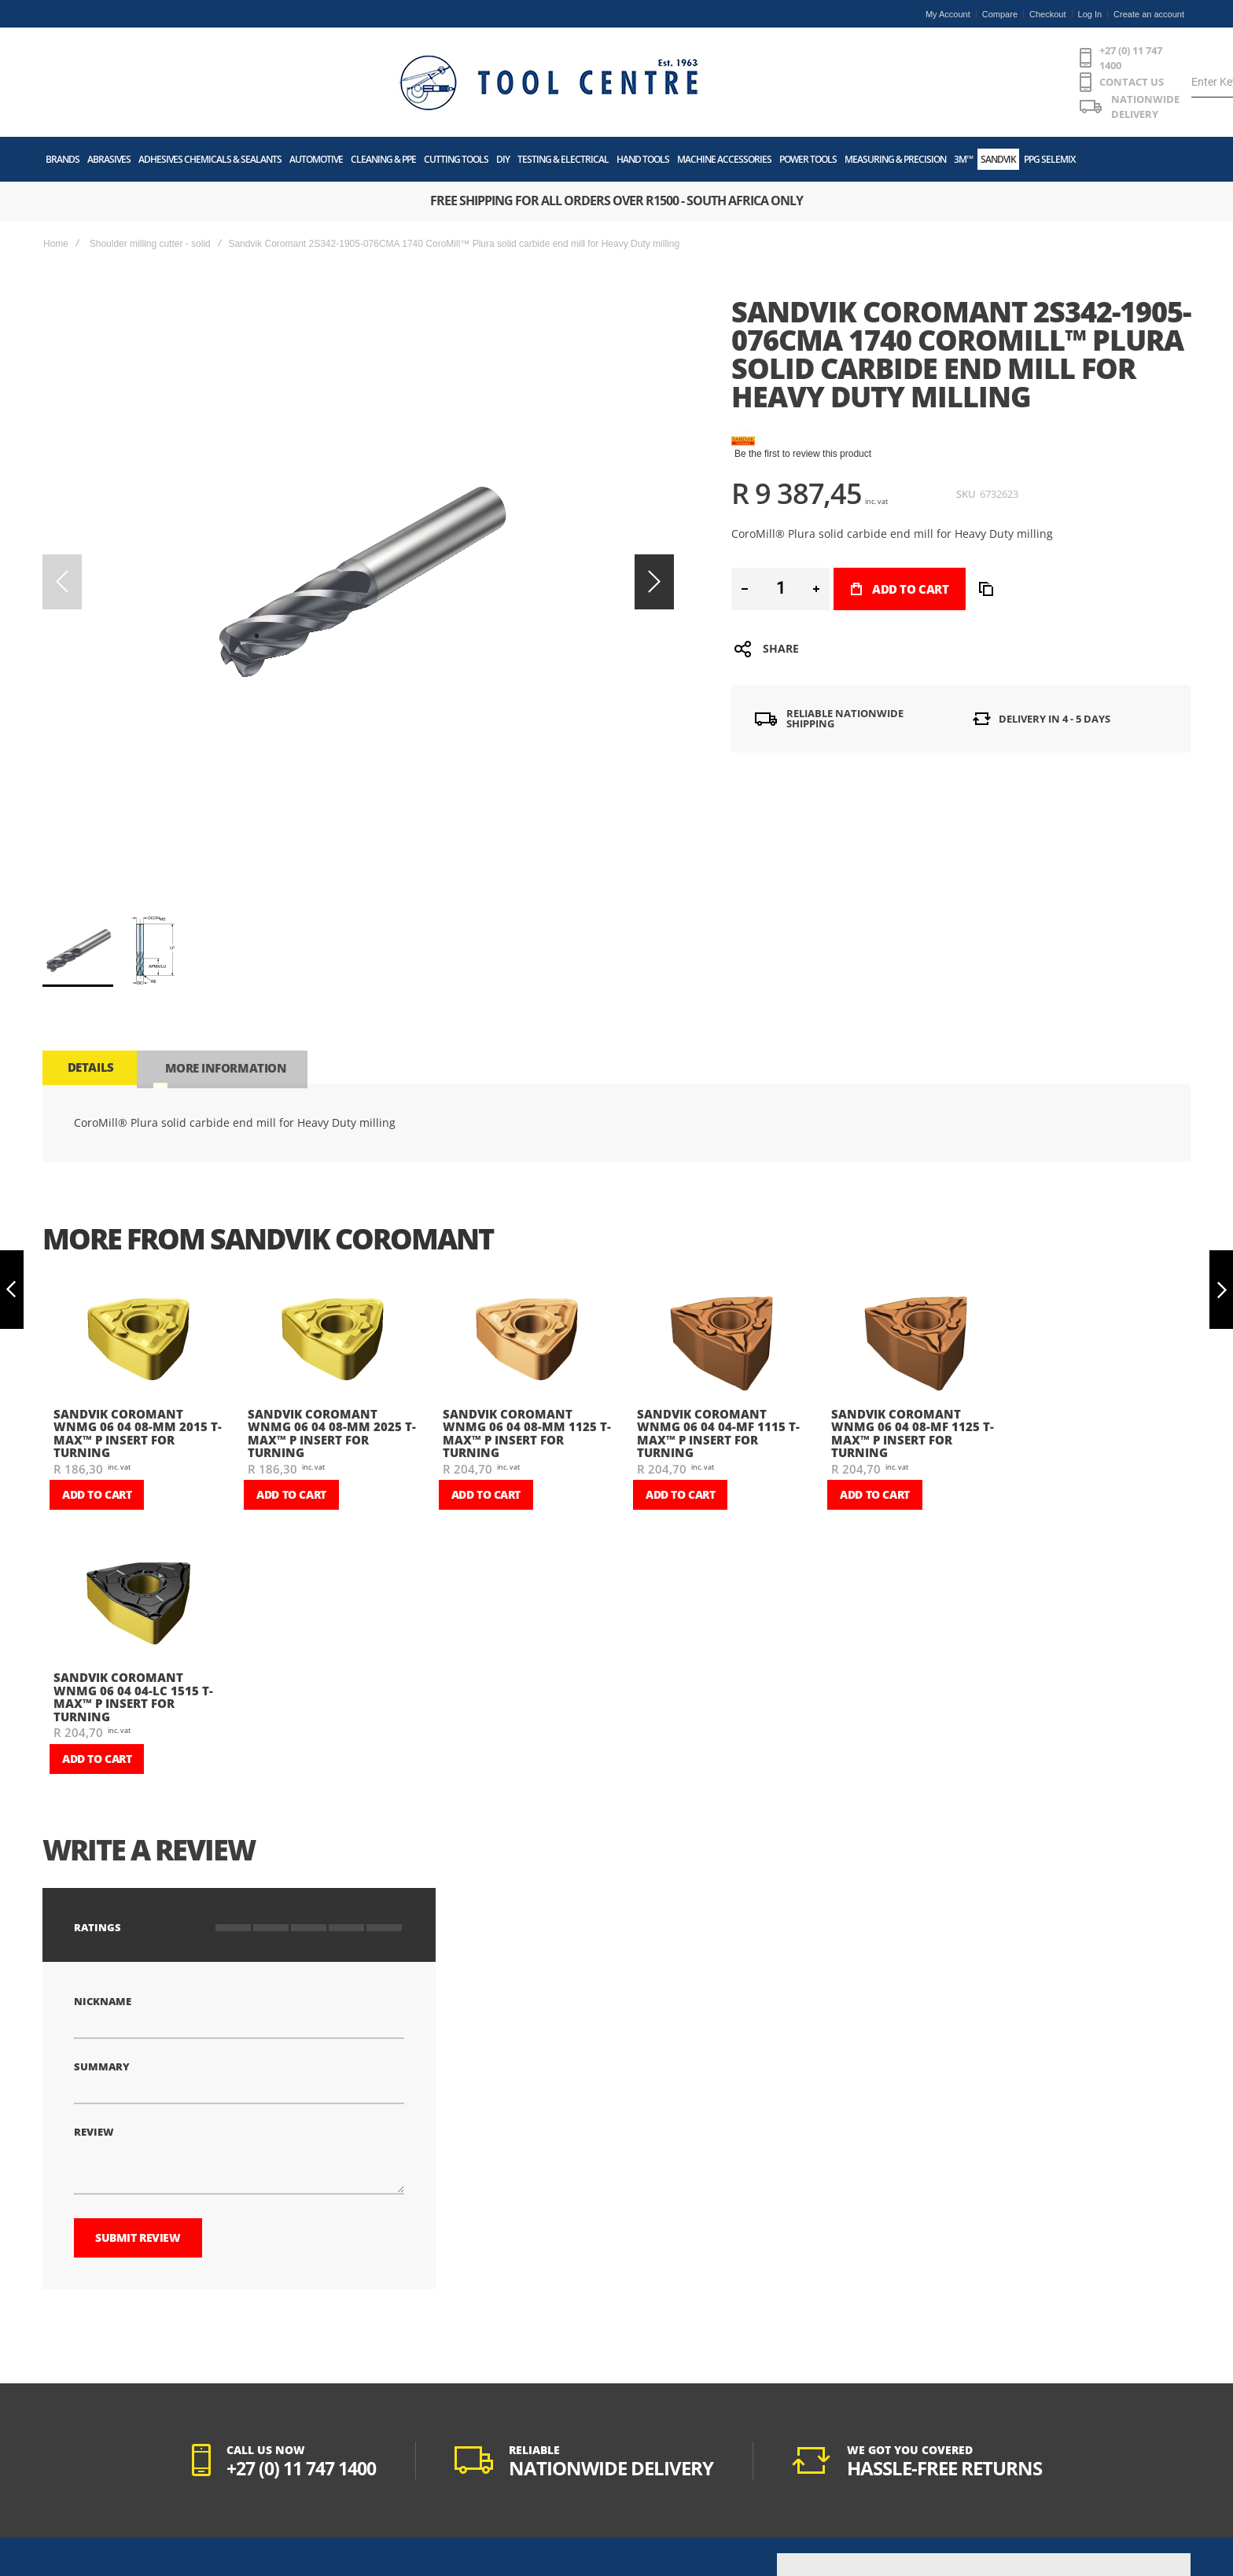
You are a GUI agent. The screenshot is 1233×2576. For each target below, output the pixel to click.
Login (242, 2478)
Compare (1000, 14)
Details (89, 938)
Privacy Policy (75, 2498)
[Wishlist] (1088, 57)
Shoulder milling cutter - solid (150, 191)
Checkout (1047, 14)
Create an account (1148, 14)
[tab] (89, 938)
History (60, 2557)
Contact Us (68, 2537)
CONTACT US (540, 57)
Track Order (254, 2517)
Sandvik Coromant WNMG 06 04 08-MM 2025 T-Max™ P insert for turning (332, 1304)
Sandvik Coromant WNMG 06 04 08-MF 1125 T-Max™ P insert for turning (912, 1304)
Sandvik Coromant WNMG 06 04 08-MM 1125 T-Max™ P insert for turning (527, 1304)
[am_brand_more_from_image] (138, 1212)
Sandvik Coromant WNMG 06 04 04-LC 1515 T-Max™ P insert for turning (133, 1568)
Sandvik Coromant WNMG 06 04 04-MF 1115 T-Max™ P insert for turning (718, 1304)
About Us (64, 2458)
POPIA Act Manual (84, 2517)
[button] (150, 822)
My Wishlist (254, 2498)
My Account (948, 14)
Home (55, 191)
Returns (246, 2537)
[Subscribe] (1105, 2513)
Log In (1090, 14)
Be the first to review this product (802, 401)
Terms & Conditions (86, 2478)
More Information (221, 938)
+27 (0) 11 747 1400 (424, 57)
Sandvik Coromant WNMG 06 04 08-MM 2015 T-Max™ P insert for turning (137, 1304)
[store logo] (164, 56)
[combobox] (886, 57)
